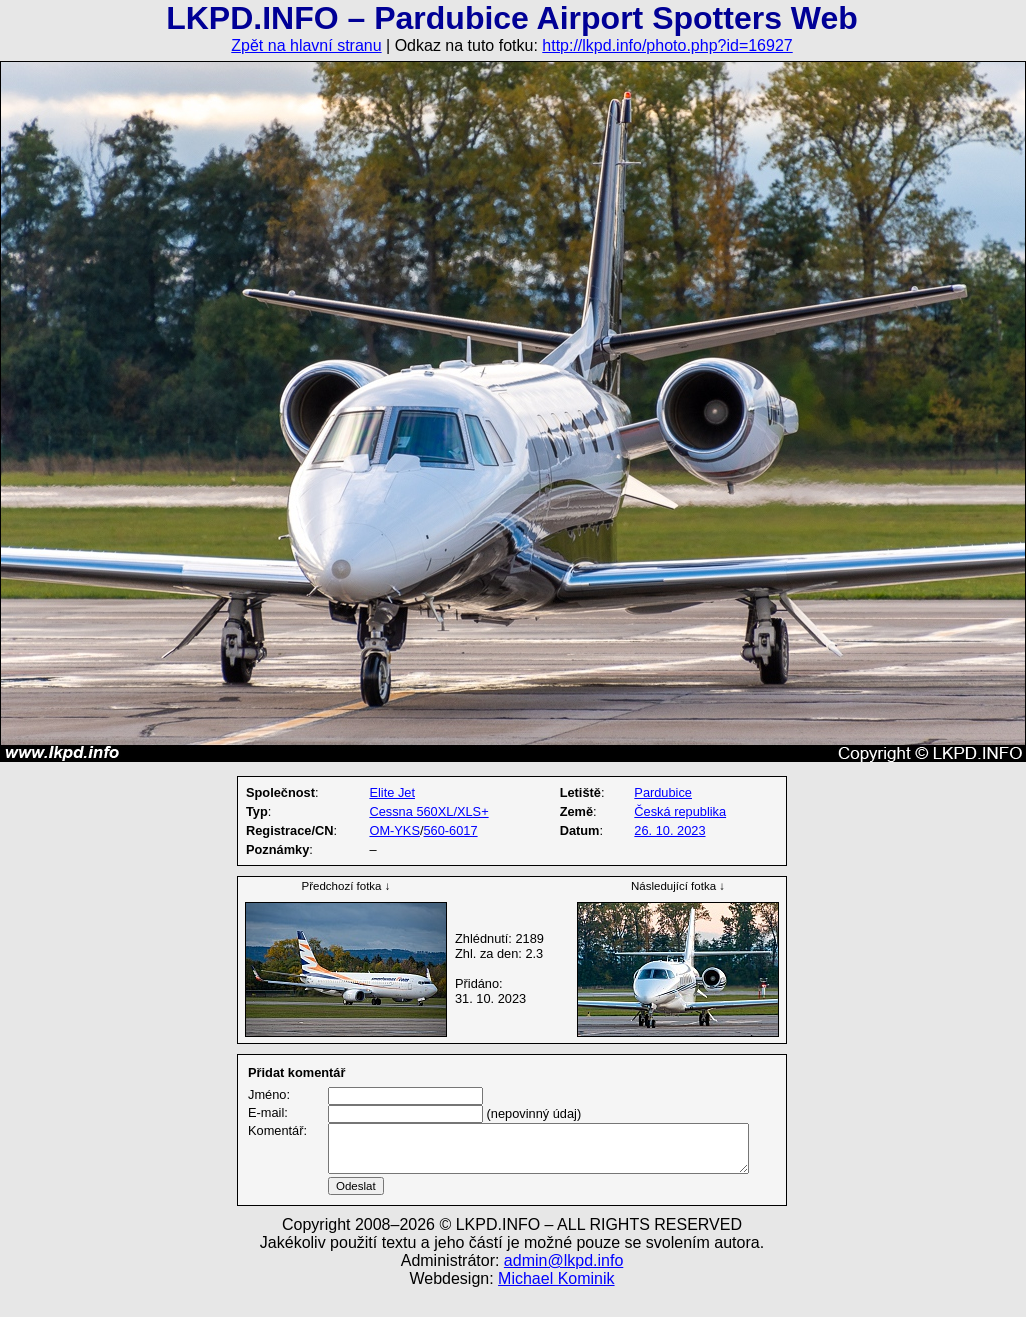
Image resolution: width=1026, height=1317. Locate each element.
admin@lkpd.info (563, 1284)
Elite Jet (392, 792)
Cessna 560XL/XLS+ (428, 811)
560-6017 (450, 830)
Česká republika (680, 811)
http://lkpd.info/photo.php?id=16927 (667, 45)
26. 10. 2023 (669, 830)
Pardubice (663, 792)
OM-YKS (394, 830)
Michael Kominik (556, 1302)
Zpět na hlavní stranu (306, 45)
